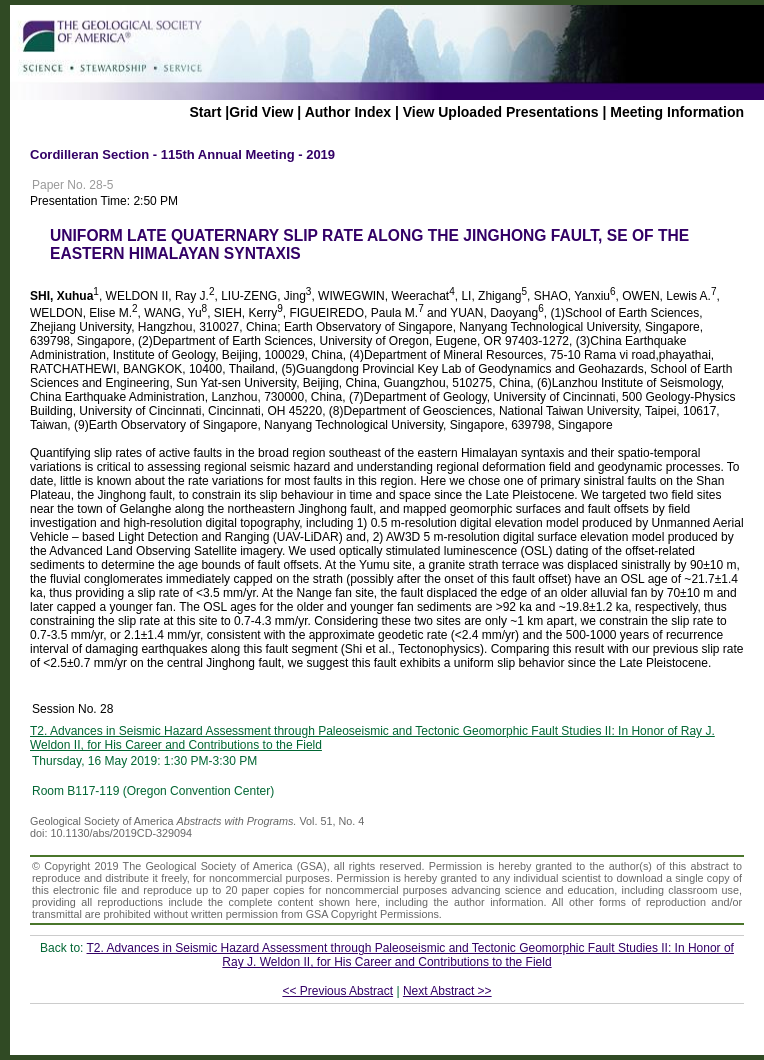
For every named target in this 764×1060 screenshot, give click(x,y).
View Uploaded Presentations (501, 112)
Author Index (348, 112)
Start (205, 112)
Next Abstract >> (447, 991)
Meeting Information (677, 112)
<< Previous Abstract (337, 991)
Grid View (261, 112)
